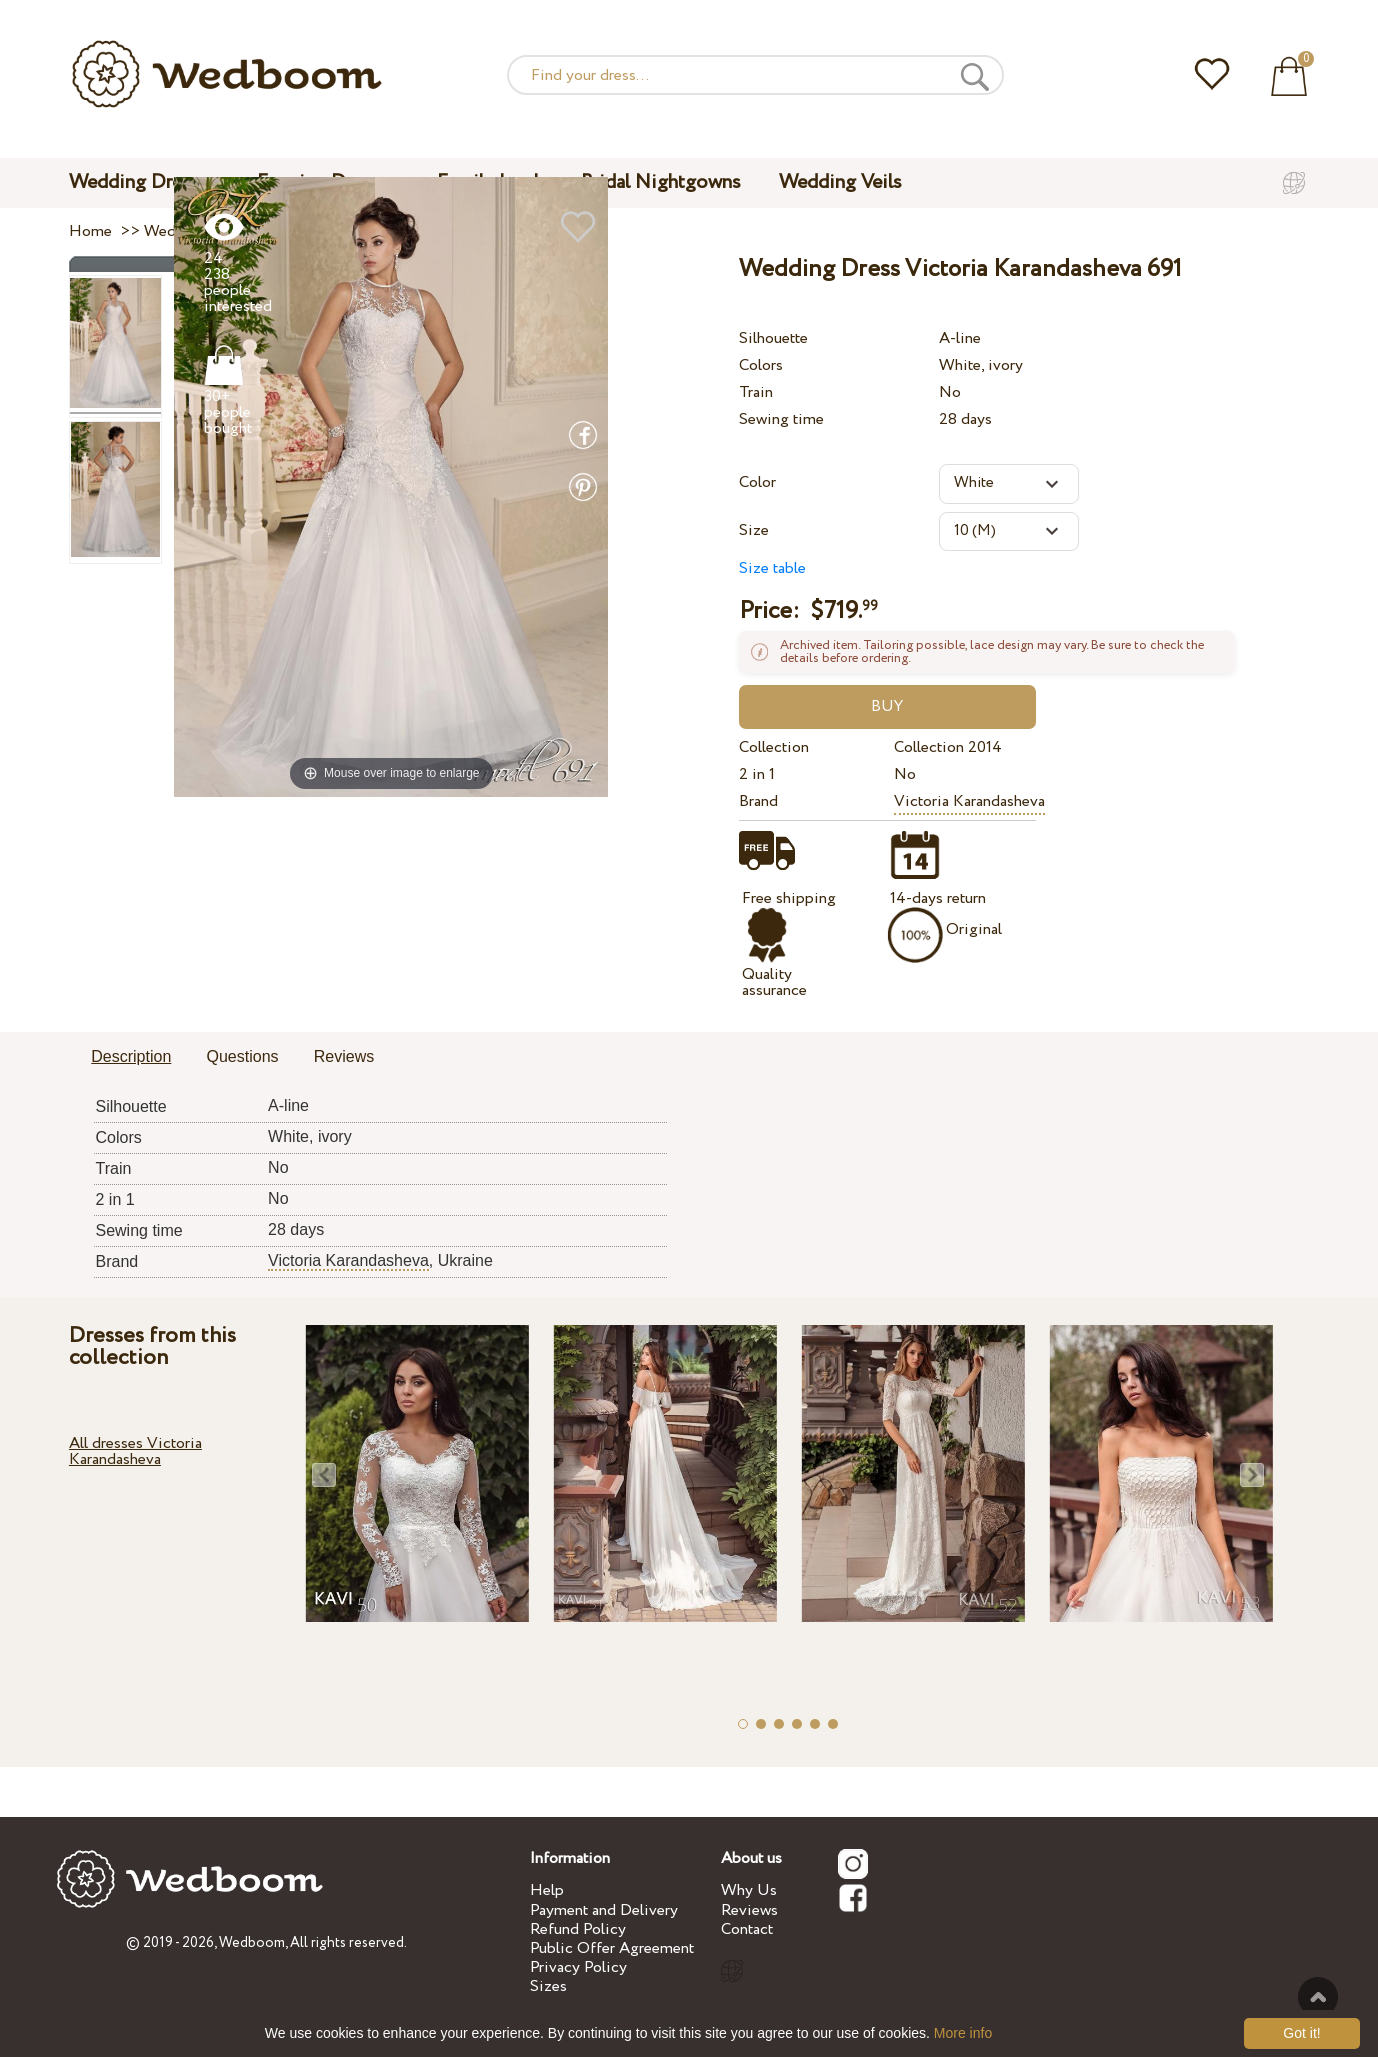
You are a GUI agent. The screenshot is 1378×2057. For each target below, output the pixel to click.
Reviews (749, 1910)
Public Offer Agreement (612, 1948)
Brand (758, 801)
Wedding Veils (840, 182)
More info (963, 2033)
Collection (774, 747)
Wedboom (252, 1943)
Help (547, 1890)
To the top (1318, 1997)
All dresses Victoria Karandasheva (135, 1451)
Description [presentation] (131, 1056)
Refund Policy (578, 1929)
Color (757, 482)
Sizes (548, 1986)
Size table (772, 568)
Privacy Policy (578, 1967)
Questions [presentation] (243, 1056)
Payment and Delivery (604, 1910)
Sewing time (781, 419)
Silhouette (773, 338)
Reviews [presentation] (344, 1056)
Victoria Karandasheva (969, 801)
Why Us (749, 1890)
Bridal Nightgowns (661, 182)
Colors (761, 365)
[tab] (131, 1058)
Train (756, 392)
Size (754, 530)
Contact (747, 1929)
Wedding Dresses (144, 182)
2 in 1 (757, 774)
